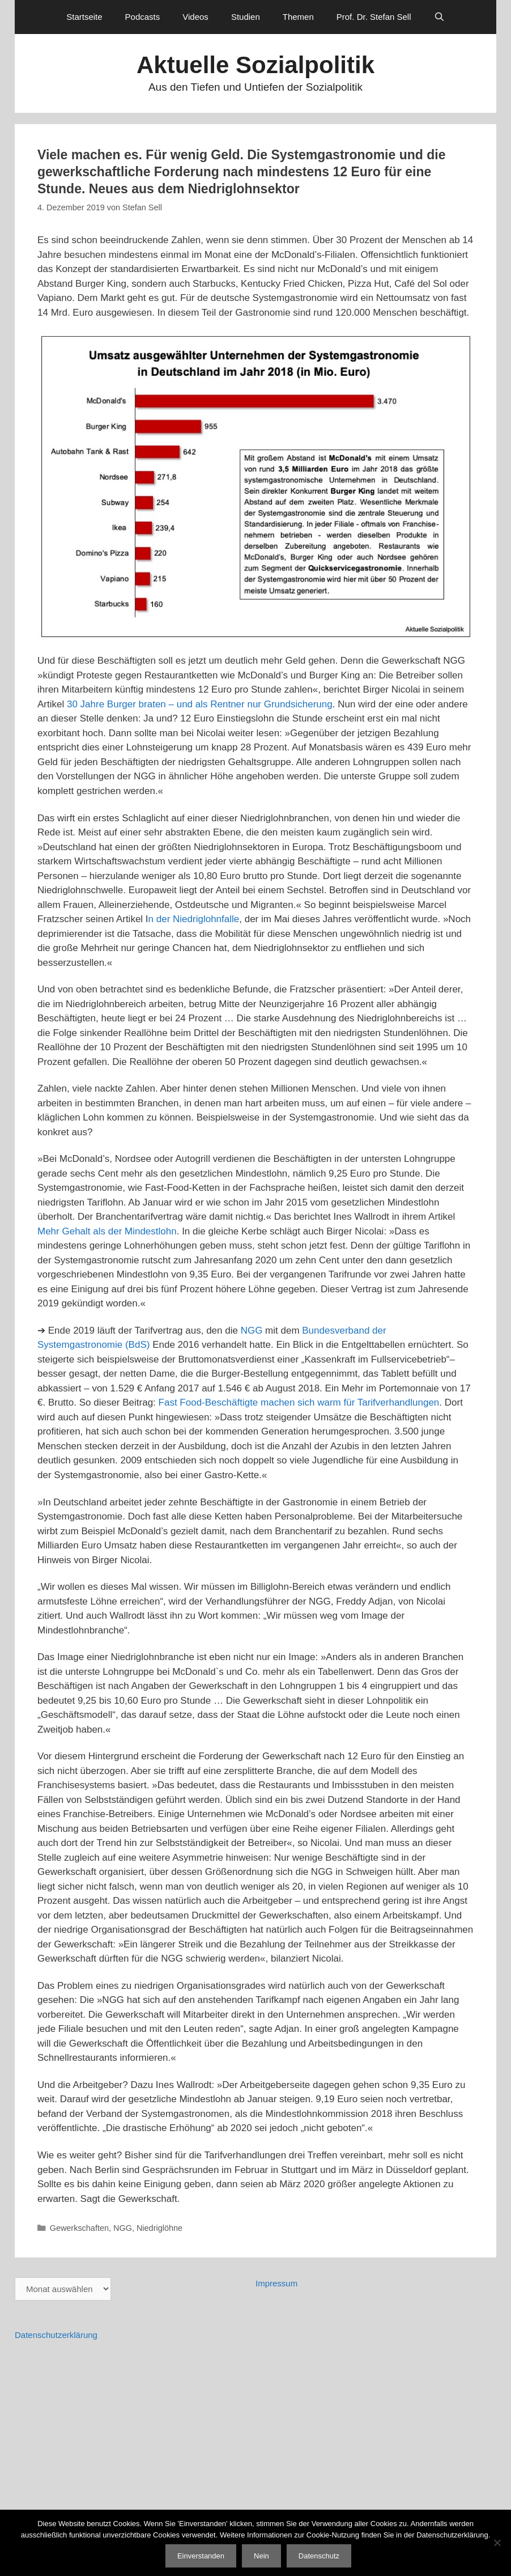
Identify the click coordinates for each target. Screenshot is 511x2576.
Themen (298, 17)
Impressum (276, 2283)
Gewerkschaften (79, 2228)
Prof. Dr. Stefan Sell (374, 17)
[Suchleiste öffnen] (439, 17)
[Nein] (497, 2542)
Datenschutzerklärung (56, 2335)
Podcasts (142, 17)
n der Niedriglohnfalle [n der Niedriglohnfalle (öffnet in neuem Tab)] (194, 919)
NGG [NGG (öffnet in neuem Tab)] (252, 1330)
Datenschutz (319, 2556)
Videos (195, 17)
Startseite (84, 17)
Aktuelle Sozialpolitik (255, 65)
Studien (245, 17)
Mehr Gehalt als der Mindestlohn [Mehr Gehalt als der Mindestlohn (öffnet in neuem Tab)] (107, 1231)
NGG (122, 2228)
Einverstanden (200, 2556)
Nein (261, 2556)
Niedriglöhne (159, 2228)
